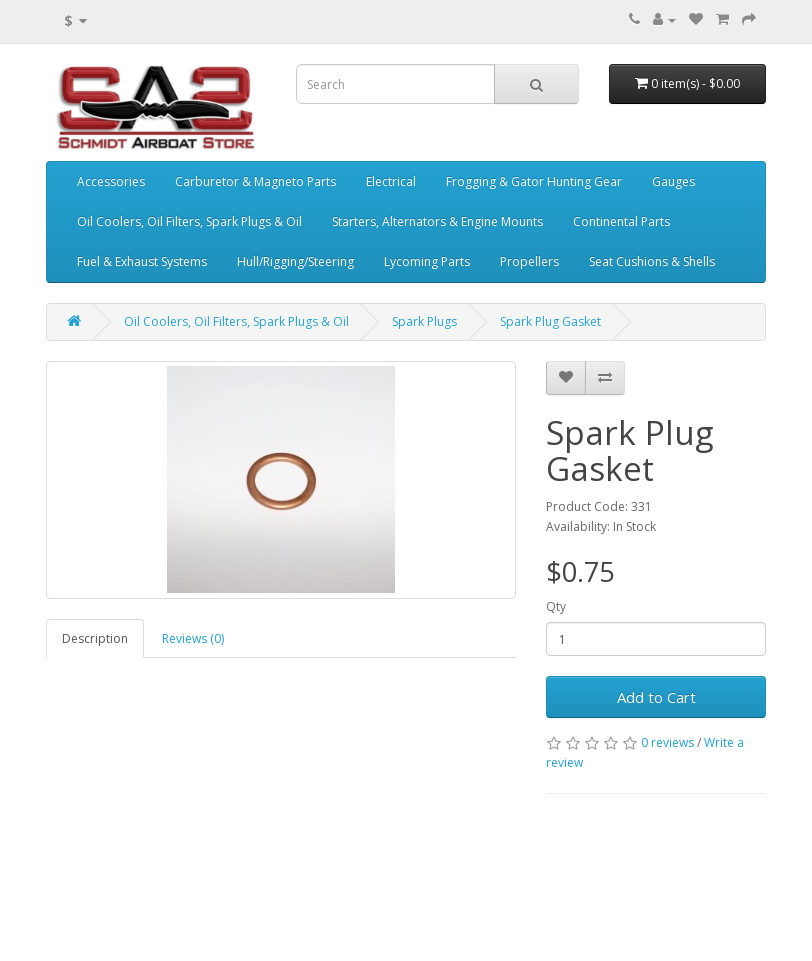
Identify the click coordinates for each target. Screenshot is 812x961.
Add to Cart (656, 697)
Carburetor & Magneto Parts (255, 181)
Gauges (673, 181)
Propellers (529, 261)
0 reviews (667, 742)
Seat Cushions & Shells (652, 261)
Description (95, 638)
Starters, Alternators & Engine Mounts (437, 221)
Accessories (111, 181)
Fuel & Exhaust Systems (142, 261)
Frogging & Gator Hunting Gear (534, 181)
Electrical (391, 181)
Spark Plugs (424, 321)
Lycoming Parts (427, 261)
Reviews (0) (193, 638)
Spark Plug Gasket (550, 321)
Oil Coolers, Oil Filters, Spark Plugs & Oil (189, 221)
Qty (556, 606)
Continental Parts (621, 221)
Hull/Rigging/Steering (295, 261)
